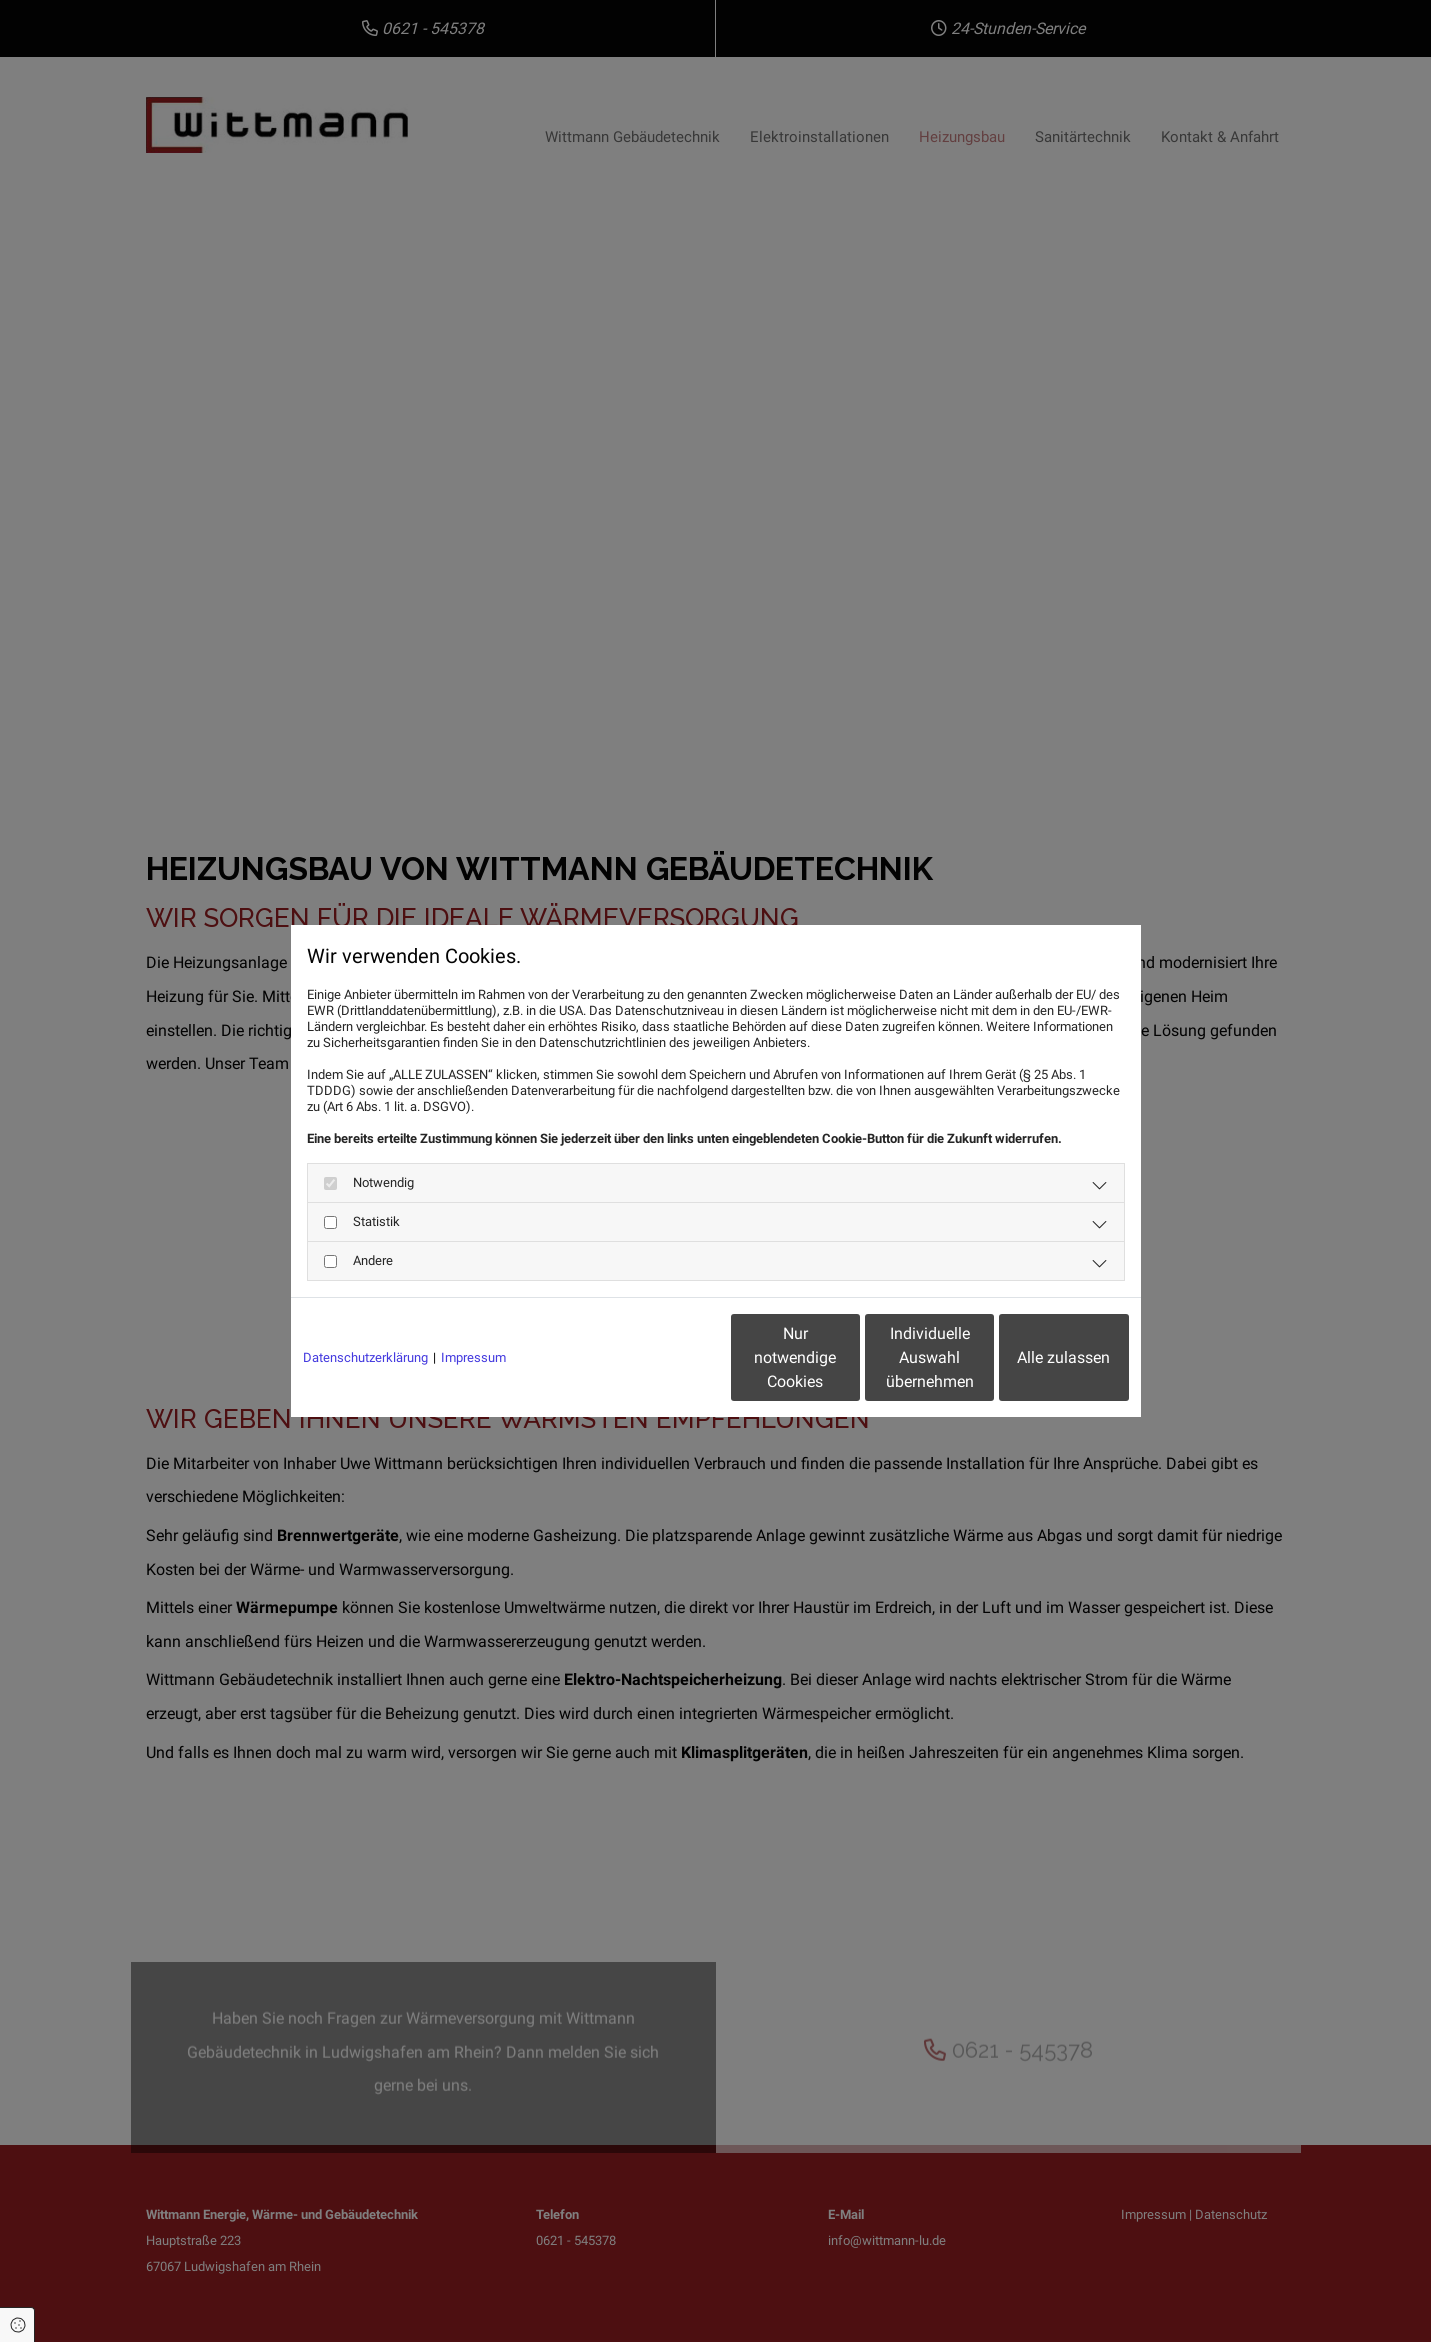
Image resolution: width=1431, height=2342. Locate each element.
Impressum (473, 1357)
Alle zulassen (1036, 1357)
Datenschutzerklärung (365, 1357)
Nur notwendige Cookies (656, 1357)
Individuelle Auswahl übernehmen (846, 1357)
